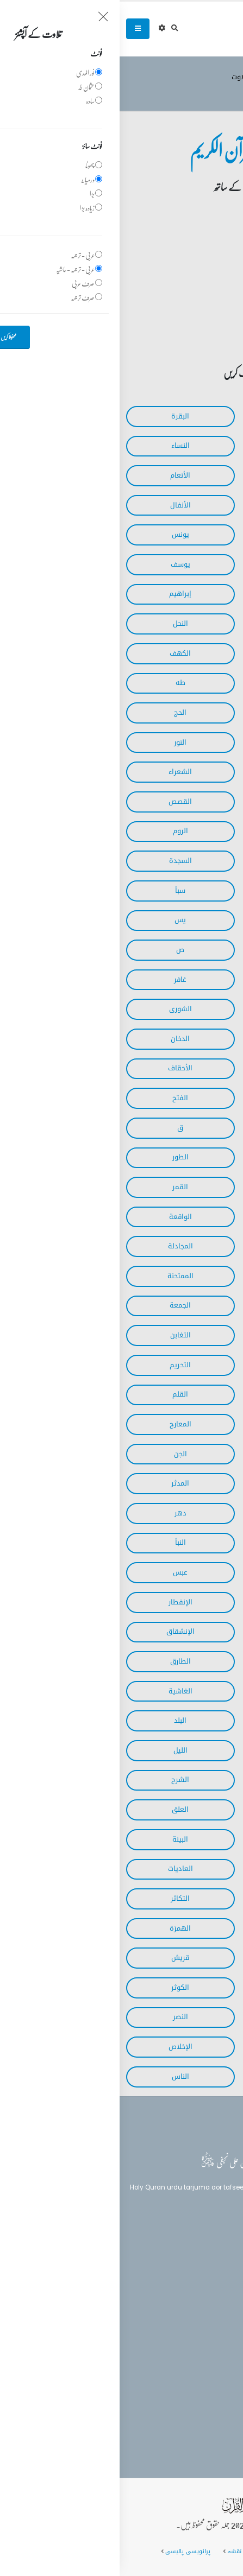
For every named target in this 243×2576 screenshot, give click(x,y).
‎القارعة (182, 1898)
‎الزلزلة (182, 1868)
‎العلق (60, 1809)
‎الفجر (182, 1720)
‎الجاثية (182, 1068)
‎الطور (61, 1157)
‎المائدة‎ (182, 475)
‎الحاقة (182, 1424)
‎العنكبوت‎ (182, 830)
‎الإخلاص (61, 2046)
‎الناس (61, 2076)
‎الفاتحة (182, 416)
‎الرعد (182, 593)
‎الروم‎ (60, 830)
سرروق (213, 77)
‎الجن (60, 1454)
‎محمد (182, 1098)
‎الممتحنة (61, 1276)
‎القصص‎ (60, 801)
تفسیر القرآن (207, 2280)
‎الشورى (60, 1009)
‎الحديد (182, 1246)
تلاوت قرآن (174, 77)
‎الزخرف (182, 1038)
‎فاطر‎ (182, 920)
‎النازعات (182, 1572)
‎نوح (182, 1454)
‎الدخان (60, 1038)
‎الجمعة (60, 1305)
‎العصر (182, 1928)
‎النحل (60, 623)
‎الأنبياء (182, 712)
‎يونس (61, 534)
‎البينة (60, 1839)
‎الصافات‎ (182, 949)
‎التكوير (182, 1602)
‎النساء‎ (61, 445)
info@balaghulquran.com (180, 2376)
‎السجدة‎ (60, 860)
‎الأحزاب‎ (182, 890)
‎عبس (60, 1572)
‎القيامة (182, 1513)
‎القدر (182, 1839)
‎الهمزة (60, 1928)
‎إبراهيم (60, 593)
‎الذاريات (182, 1157)
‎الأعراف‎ (182, 505)
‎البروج (182, 1661)
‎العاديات (60, 1868)
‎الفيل (182, 1957)
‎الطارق (61, 1661)
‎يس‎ (60, 920)
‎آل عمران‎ (182, 445)
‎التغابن (61, 1335)
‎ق (61, 1127)
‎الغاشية (61, 1691)
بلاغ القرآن (206, 2260)
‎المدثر (61, 1483)
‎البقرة (61, 416)
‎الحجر (182, 623)
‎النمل (182, 801)
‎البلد (60, 1720)
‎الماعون (182, 1987)
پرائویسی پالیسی (68, 2551)
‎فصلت (182, 1009)
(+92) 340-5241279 (191, 2357)
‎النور (60, 742)
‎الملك (182, 1394)
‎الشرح (61, 1779)
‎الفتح (60, 1098)
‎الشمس (182, 1750)
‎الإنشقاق (61, 1631)
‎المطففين (182, 1631)
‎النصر (60, 2016)
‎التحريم (60, 1365)
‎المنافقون (182, 1335)
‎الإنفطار (61, 1602)
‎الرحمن (182, 1216)
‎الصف (182, 1305)
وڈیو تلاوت (128, 77)
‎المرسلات (182, 1542)
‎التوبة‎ (182, 534)
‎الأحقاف (60, 1068)
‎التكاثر (60, 1898)
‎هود (182, 564)
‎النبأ (60, 1542)
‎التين (182, 1809)
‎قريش (61, 1957)
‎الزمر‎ (182, 979)
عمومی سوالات (180, 2551)
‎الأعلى (182, 1691)
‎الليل (61, 1750)
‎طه (61, 682)
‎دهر (61, 1513)
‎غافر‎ (60, 979)
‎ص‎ (61, 949)
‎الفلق (182, 2076)
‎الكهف (60, 653)
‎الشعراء (60, 771)
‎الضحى (182, 1779)
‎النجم (182, 1187)
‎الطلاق (182, 1365)
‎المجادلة (60, 1246)
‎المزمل (182, 1483)
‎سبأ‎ (60, 890)
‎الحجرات (182, 1127)
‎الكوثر (61, 1987)
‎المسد (182, 2046)
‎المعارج (61, 1424)
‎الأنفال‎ (61, 505)
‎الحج (60, 712)
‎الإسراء (182, 653)
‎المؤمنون (182, 742)
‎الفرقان (182, 771)
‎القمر (60, 1187)
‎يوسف (61, 564)
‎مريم (182, 682)
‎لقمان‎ (182, 860)
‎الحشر (182, 1276)
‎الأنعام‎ (61, 475)
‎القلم (60, 1394)
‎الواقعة (60, 1216)
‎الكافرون (182, 2016)
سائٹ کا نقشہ (126, 2551)
